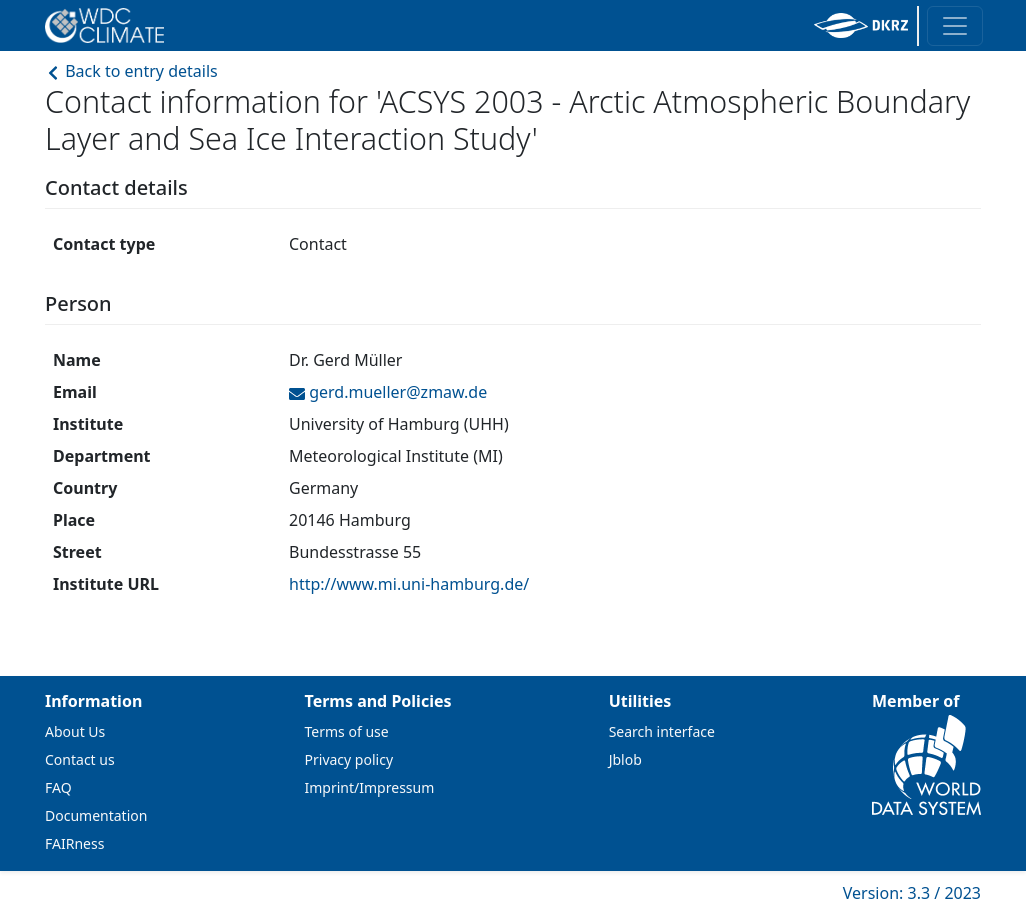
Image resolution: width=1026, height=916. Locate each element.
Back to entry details (131, 71)
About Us (75, 731)
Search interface (662, 731)
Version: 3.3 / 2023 (912, 893)
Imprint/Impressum (370, 787)
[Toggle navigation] (955, 26)
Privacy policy (349, 759)
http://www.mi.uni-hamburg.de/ (409, 584)
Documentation (96, 815)
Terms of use (347, 731)
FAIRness (74, 843)
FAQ (58, 787)
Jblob (625, 759)
